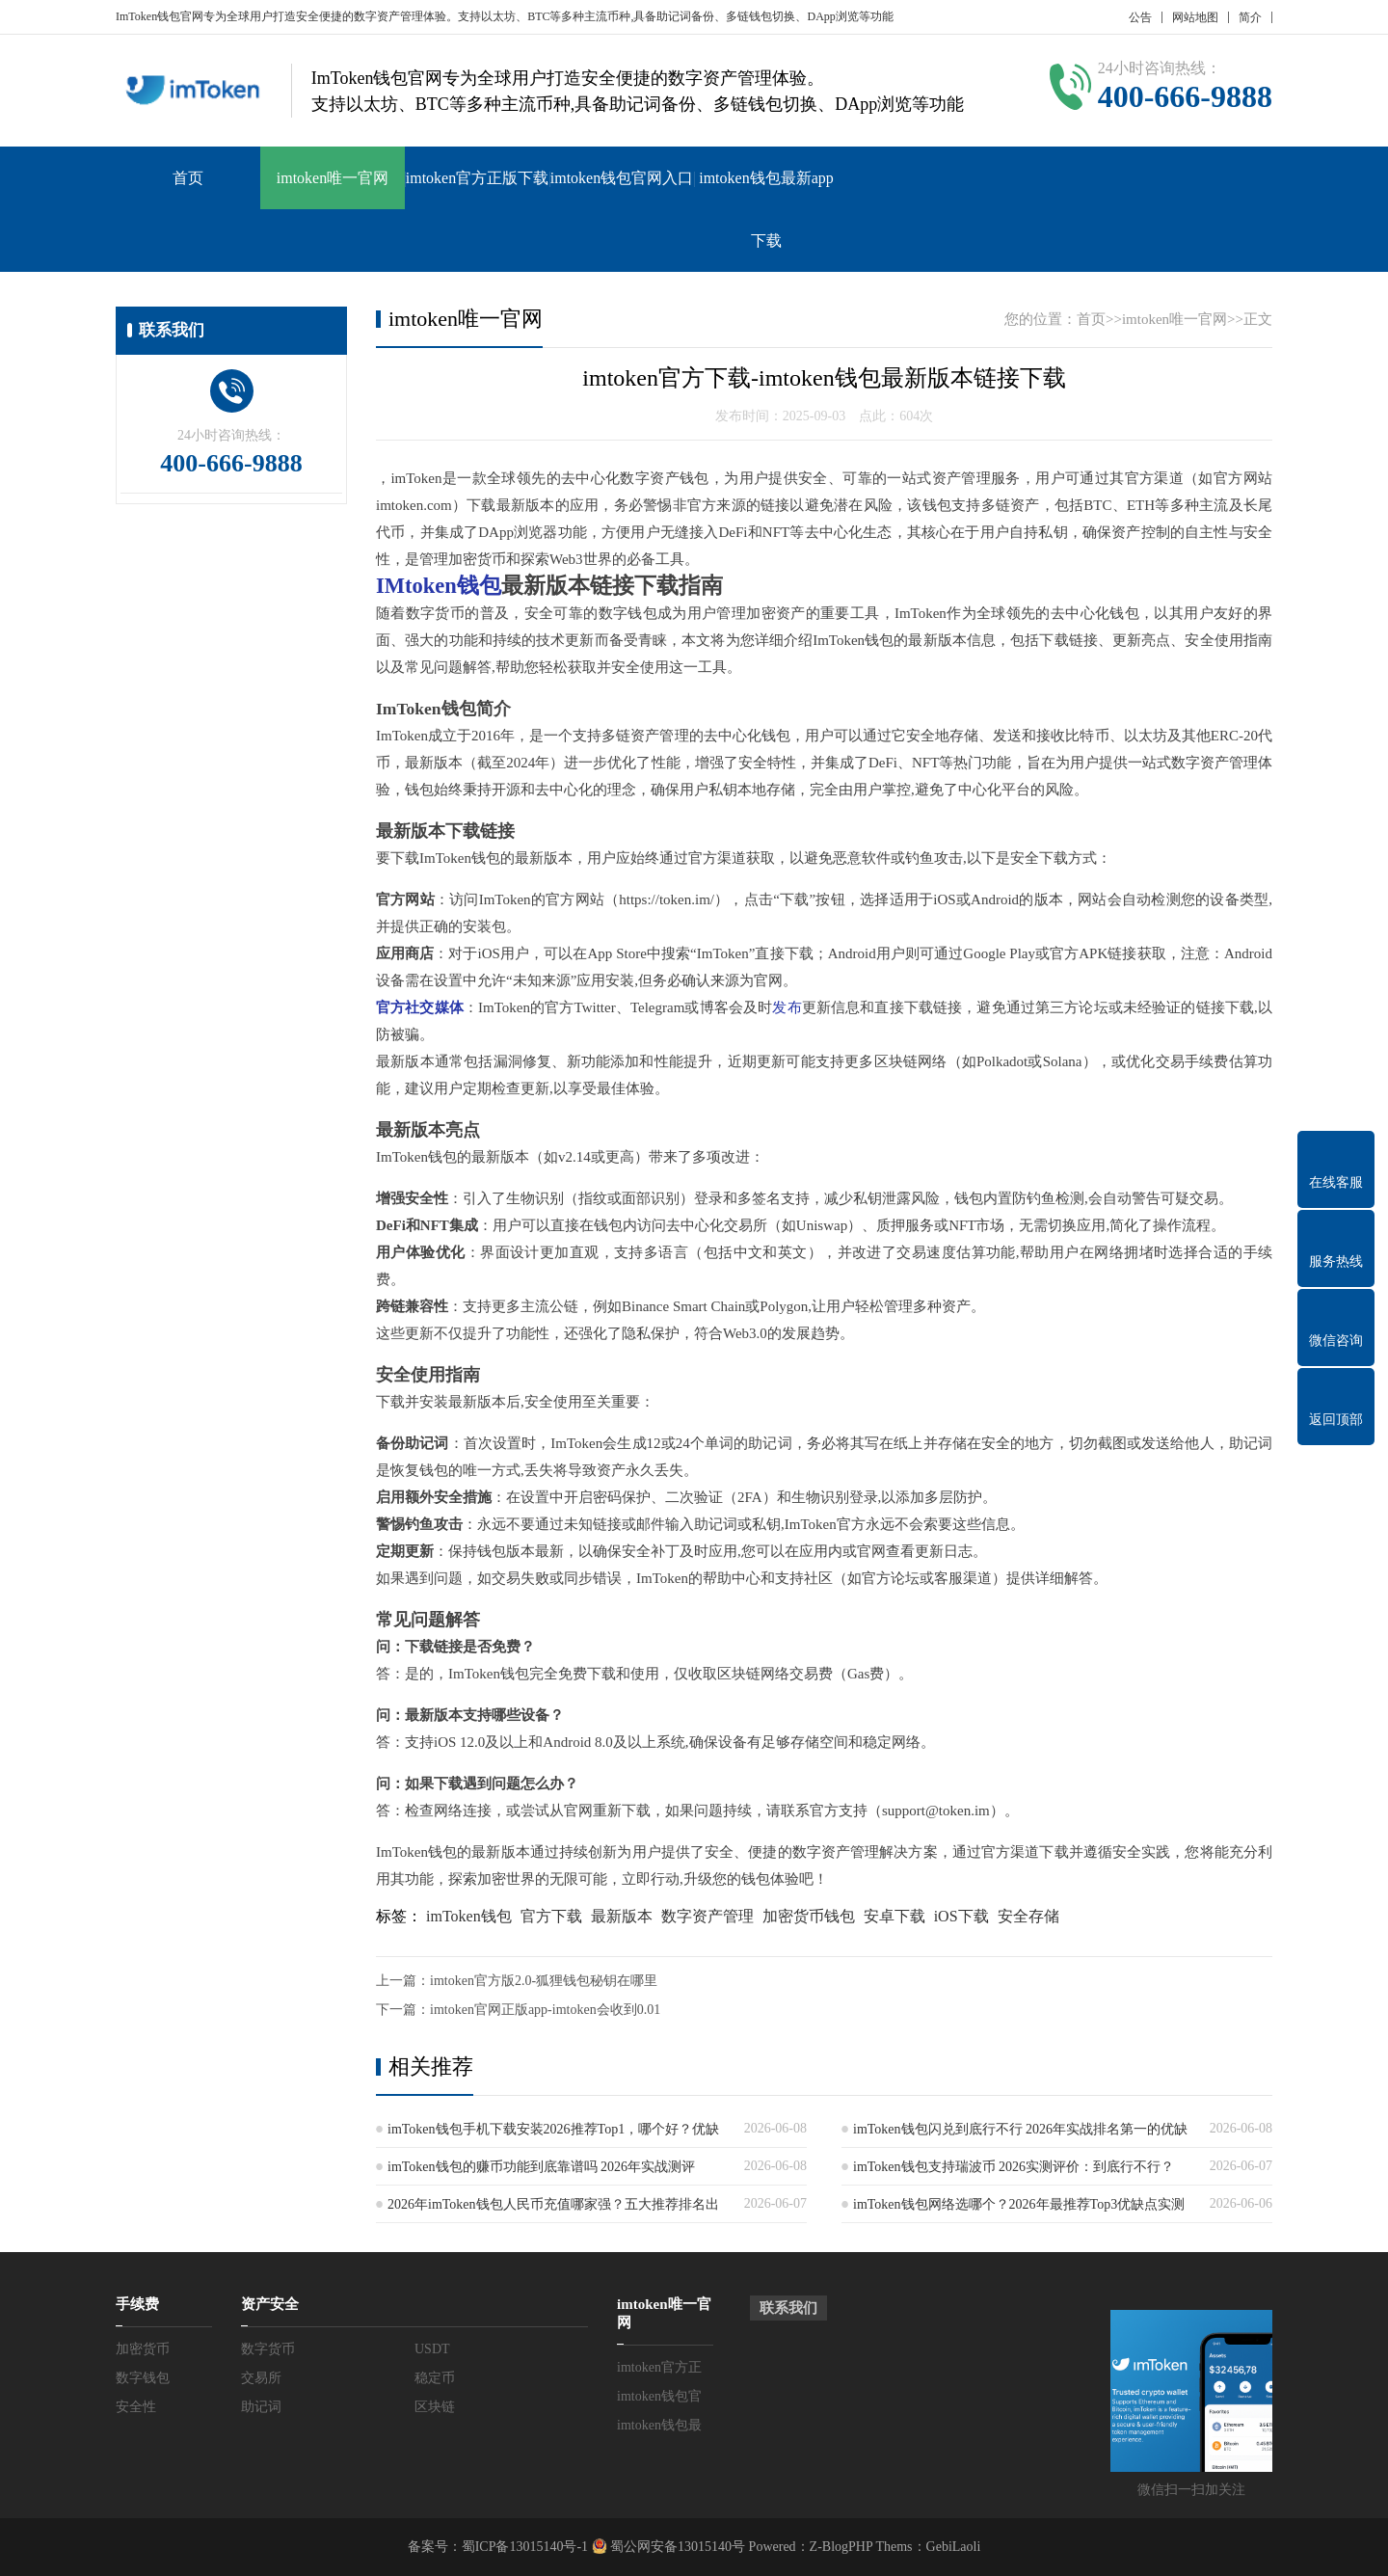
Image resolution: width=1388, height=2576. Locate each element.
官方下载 (551, 1916)
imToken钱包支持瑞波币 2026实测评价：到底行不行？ (1013, 2167)
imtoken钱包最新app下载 (766, 209)
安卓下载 (894, 1916)
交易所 (261, 2378)
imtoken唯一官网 (332, 178)
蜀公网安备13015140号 (676, 2546)
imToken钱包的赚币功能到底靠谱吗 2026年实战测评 (541, 2167)
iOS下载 (961, 1916)
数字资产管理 (707, 1916)
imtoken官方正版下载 (477, 178)
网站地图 (1195, 17)
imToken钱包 (469, 1916)
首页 (188, 178)
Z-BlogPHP (841, 2546)
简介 (1250, 17)
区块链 (434, 2407)
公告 (1140, 17)
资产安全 (270, 2304)
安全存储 (1028, 1916)
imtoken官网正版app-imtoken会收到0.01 (545, 2009)
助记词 (261, 2407)
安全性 (136, 2407)
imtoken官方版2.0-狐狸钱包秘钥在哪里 (543, 1980)
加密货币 (143, 2349)
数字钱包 (143, 2378)
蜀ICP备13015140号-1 (525, 2546)
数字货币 (268, 2349)
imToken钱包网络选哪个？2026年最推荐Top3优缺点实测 (1019, 2204)
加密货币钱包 (808, 1916)
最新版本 (622, 1916)
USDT (432, 2349)
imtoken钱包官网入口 (621, 178)
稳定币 (434, 2378)
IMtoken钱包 (438, 586)
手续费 (137, 2304)
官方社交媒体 (420, 1007)
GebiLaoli (953, 2546)
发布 (786, 1007)
